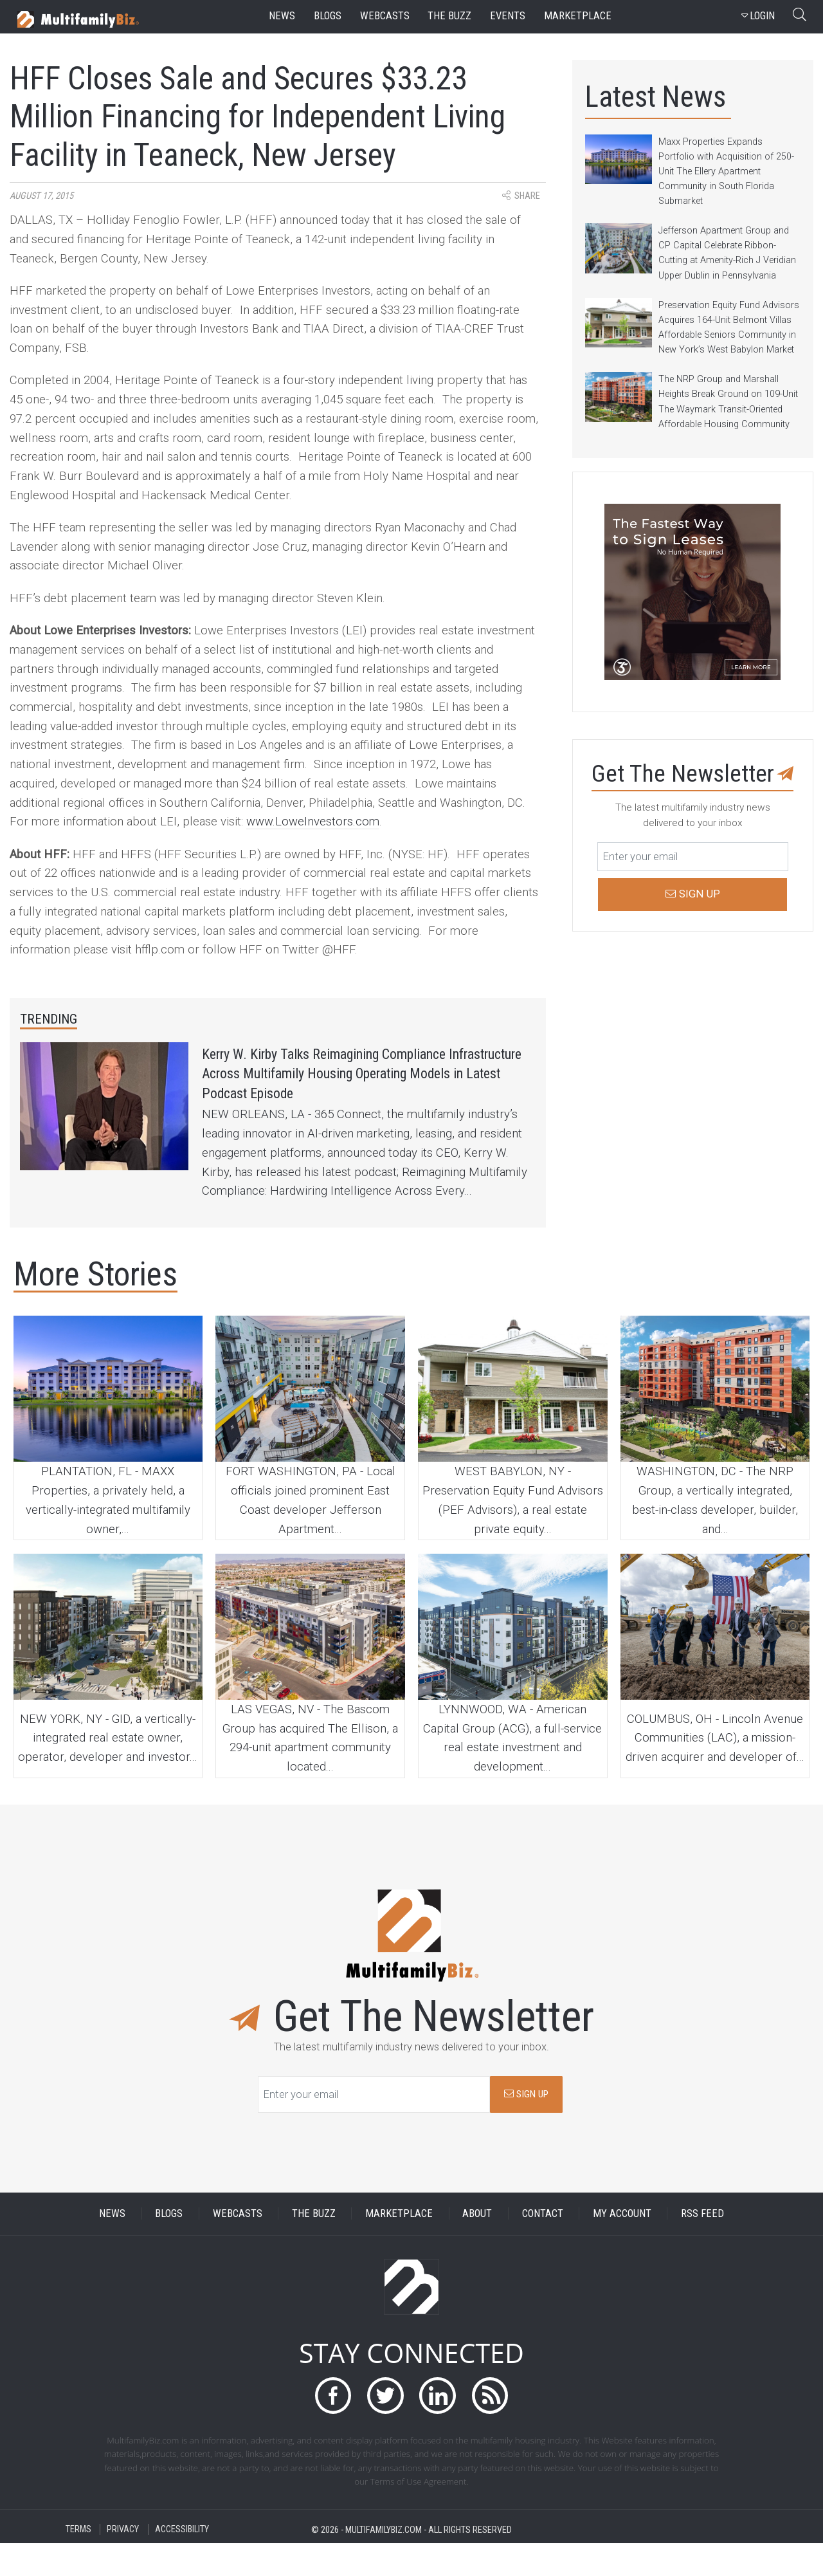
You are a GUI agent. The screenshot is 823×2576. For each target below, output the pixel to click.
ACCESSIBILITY (182, 2562)
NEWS (112, 2246)
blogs (327, 16)
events (507, 16)
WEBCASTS (237, 2246)
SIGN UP (526, 2126)
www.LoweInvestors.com (312, 821)
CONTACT (542, 2246)
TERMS (78, 2562)
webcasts (385, 16)
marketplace (577, 16)
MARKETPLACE (399, 2246)
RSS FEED (702, 2246)
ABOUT (477, 2246)
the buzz (449, 16)
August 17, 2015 (41, 195)
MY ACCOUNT (622, 2246)
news (282, 16)
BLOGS (169, 2246)
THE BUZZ (314, 2246)
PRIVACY (123, 2562)
